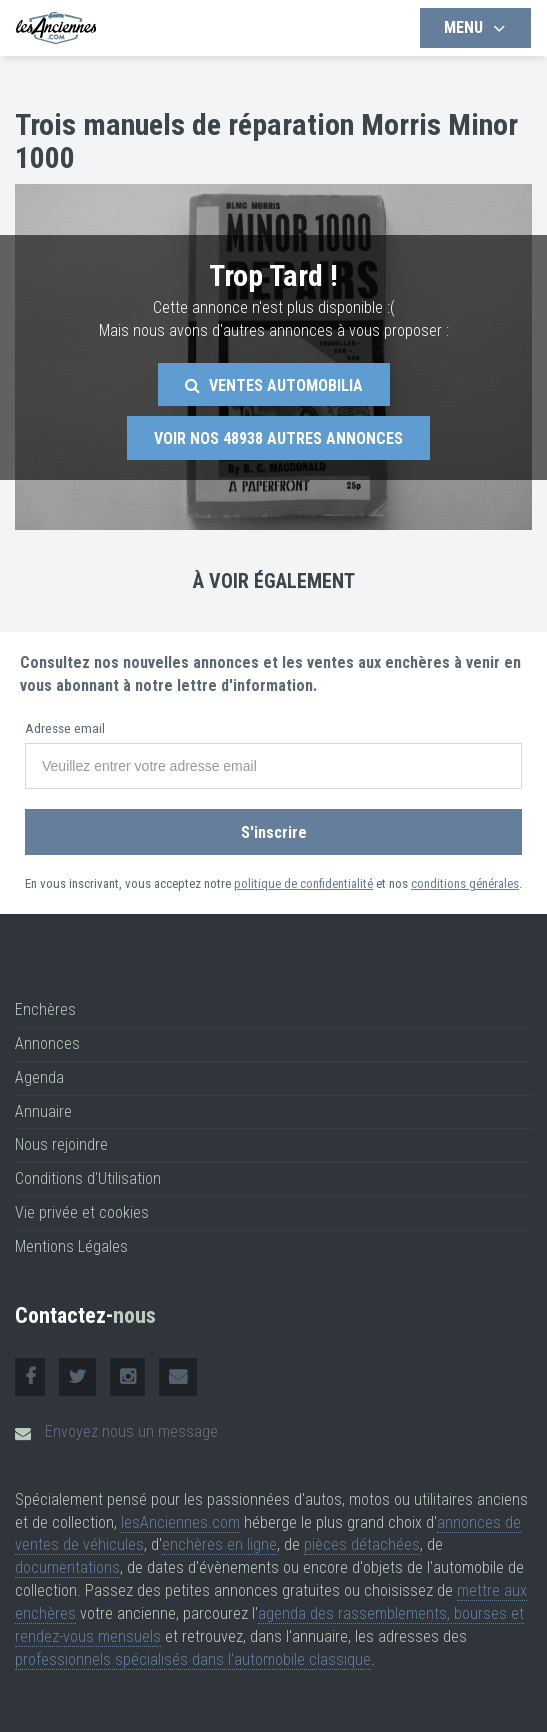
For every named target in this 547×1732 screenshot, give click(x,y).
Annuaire (43, 1111)
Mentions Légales (71, 1246)
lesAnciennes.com (180, 1522)
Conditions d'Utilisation (88, 1178)
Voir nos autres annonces (278, 438)
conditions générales (465, 883)
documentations (67, 1567)
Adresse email (65, 728)
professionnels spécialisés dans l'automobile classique (193, 1659)
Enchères (45, 1009)
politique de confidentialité (303, 883)
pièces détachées (362, 1544)
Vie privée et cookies (82, 1212)
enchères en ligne (219, 1544)
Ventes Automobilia (274, 385)
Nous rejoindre (61, 1144)
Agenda (39, 1077)
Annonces (47, 1043)
